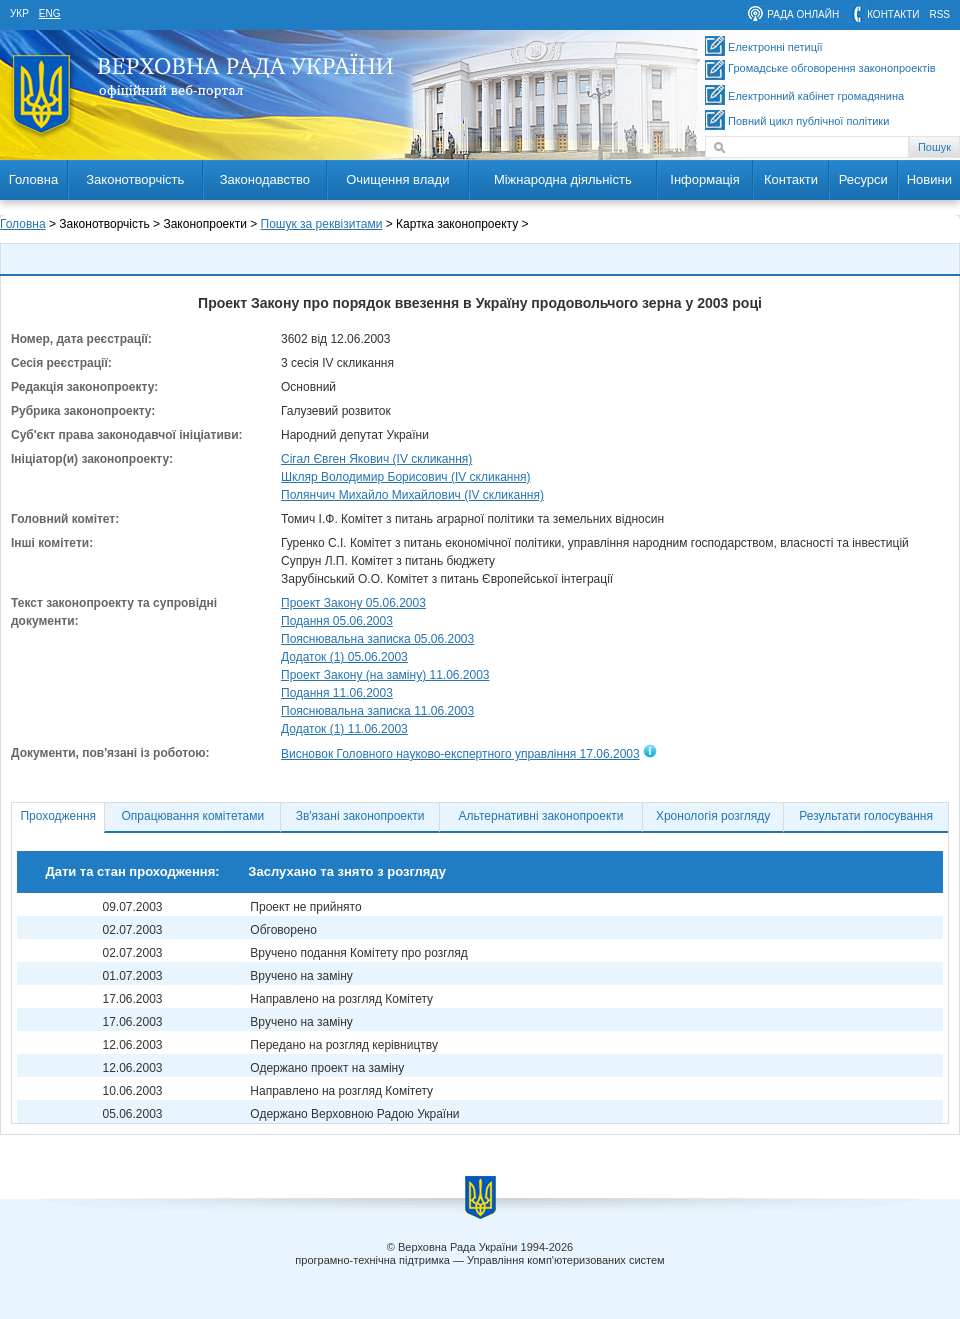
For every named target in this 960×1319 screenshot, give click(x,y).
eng (50, 13)
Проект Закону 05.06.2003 (353, 603)
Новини (929, 179)
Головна (33, 179)
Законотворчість (135, 179)
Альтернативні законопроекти (541, 816)
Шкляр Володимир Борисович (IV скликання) (406, 477)
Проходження (58, 816)
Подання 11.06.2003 (337, 693)
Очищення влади (397, 179)
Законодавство (265, 179)
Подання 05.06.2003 (337, 621)
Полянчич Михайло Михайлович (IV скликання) (412, 495)
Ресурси (863, 179)
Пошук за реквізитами (322, 224)
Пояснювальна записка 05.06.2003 (377, 639)
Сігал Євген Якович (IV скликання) (376, 459)
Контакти (791, 179)
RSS (939, 14)
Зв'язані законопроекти (360, 816)
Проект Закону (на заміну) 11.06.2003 (385, 675)
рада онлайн (803, 14)
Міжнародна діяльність (563, 179)
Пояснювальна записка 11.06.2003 (377, 711)
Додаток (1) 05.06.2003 (344, 657)
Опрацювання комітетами (193, 816)
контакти (893, 14)
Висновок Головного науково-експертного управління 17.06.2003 (460, 754)
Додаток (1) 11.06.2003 (344, 729)
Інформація (705, 179)
